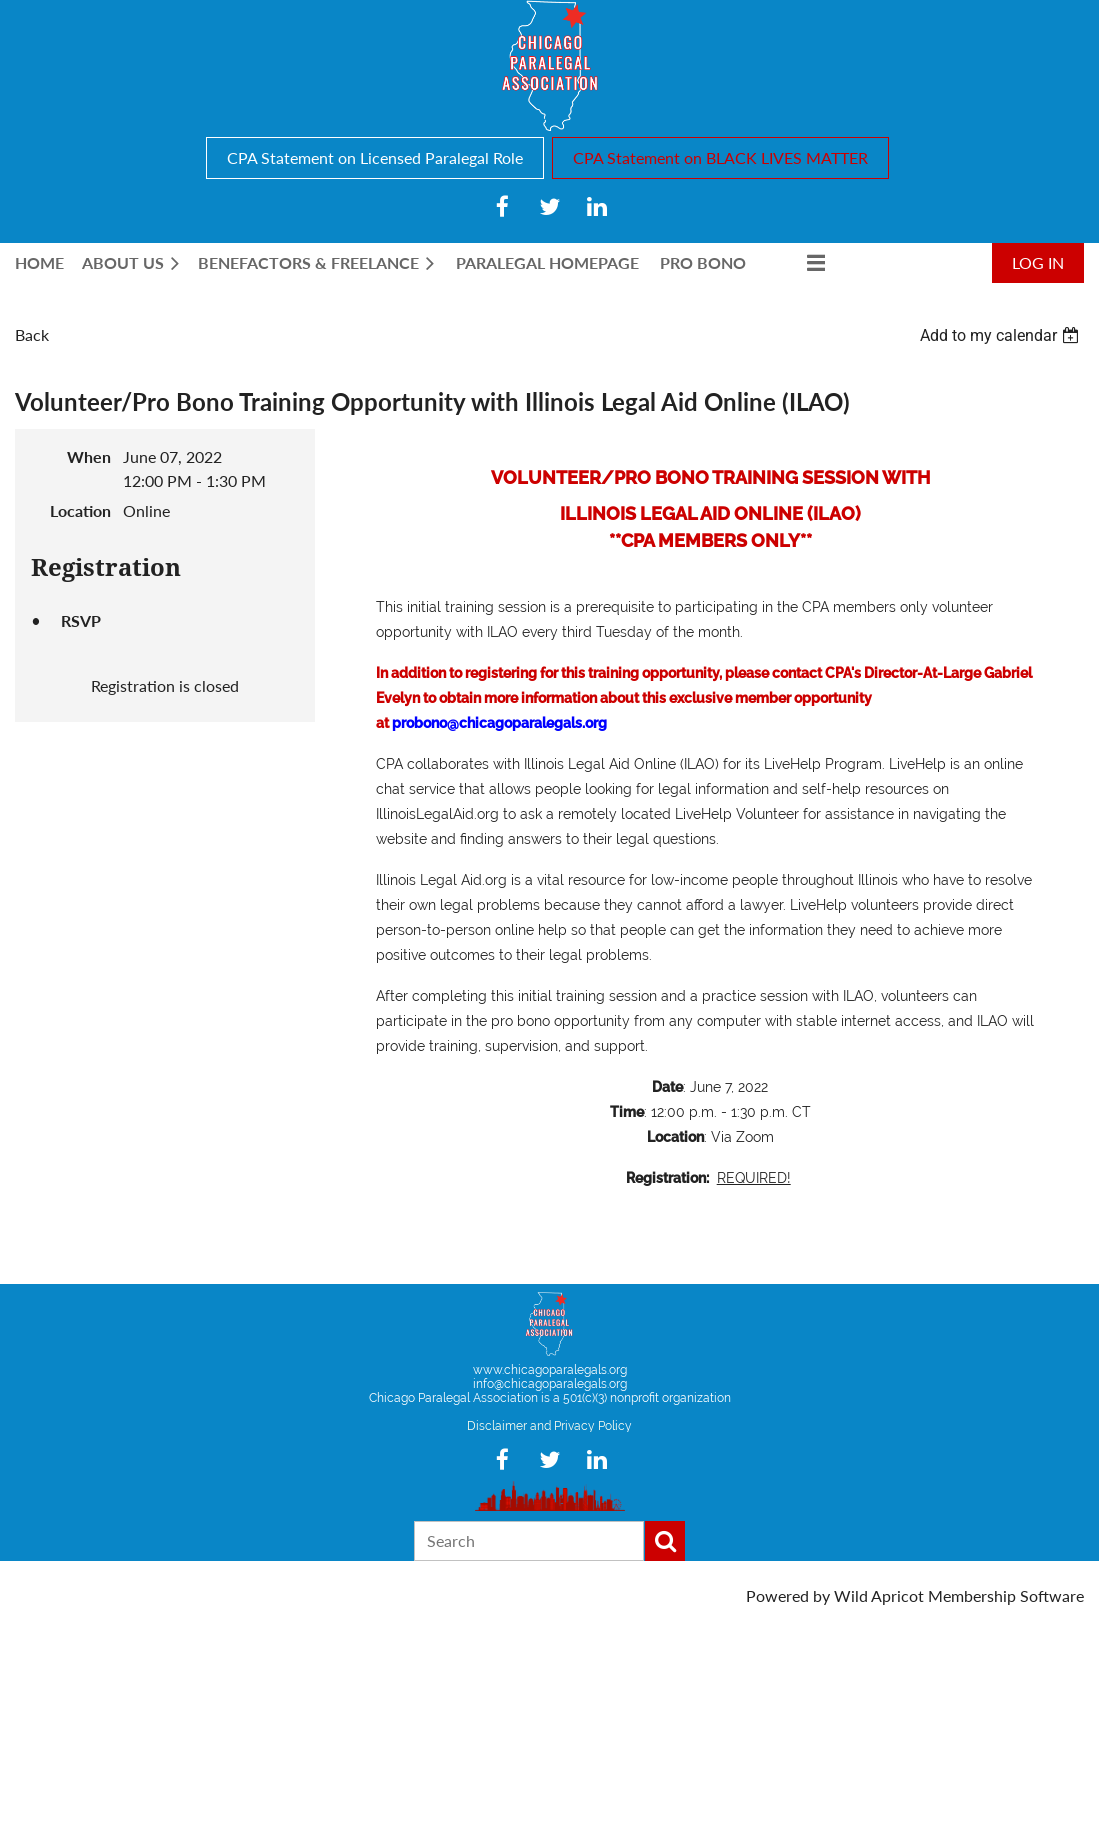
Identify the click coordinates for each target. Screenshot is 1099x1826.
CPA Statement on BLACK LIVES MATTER (720, 157)
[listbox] (1002, 335)
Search (665, 1541)
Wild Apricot (879, 1595)
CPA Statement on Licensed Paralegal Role (375, 157)
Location (80, 510)
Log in (1038, 262)
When (89, 456)
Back (32, 334)
